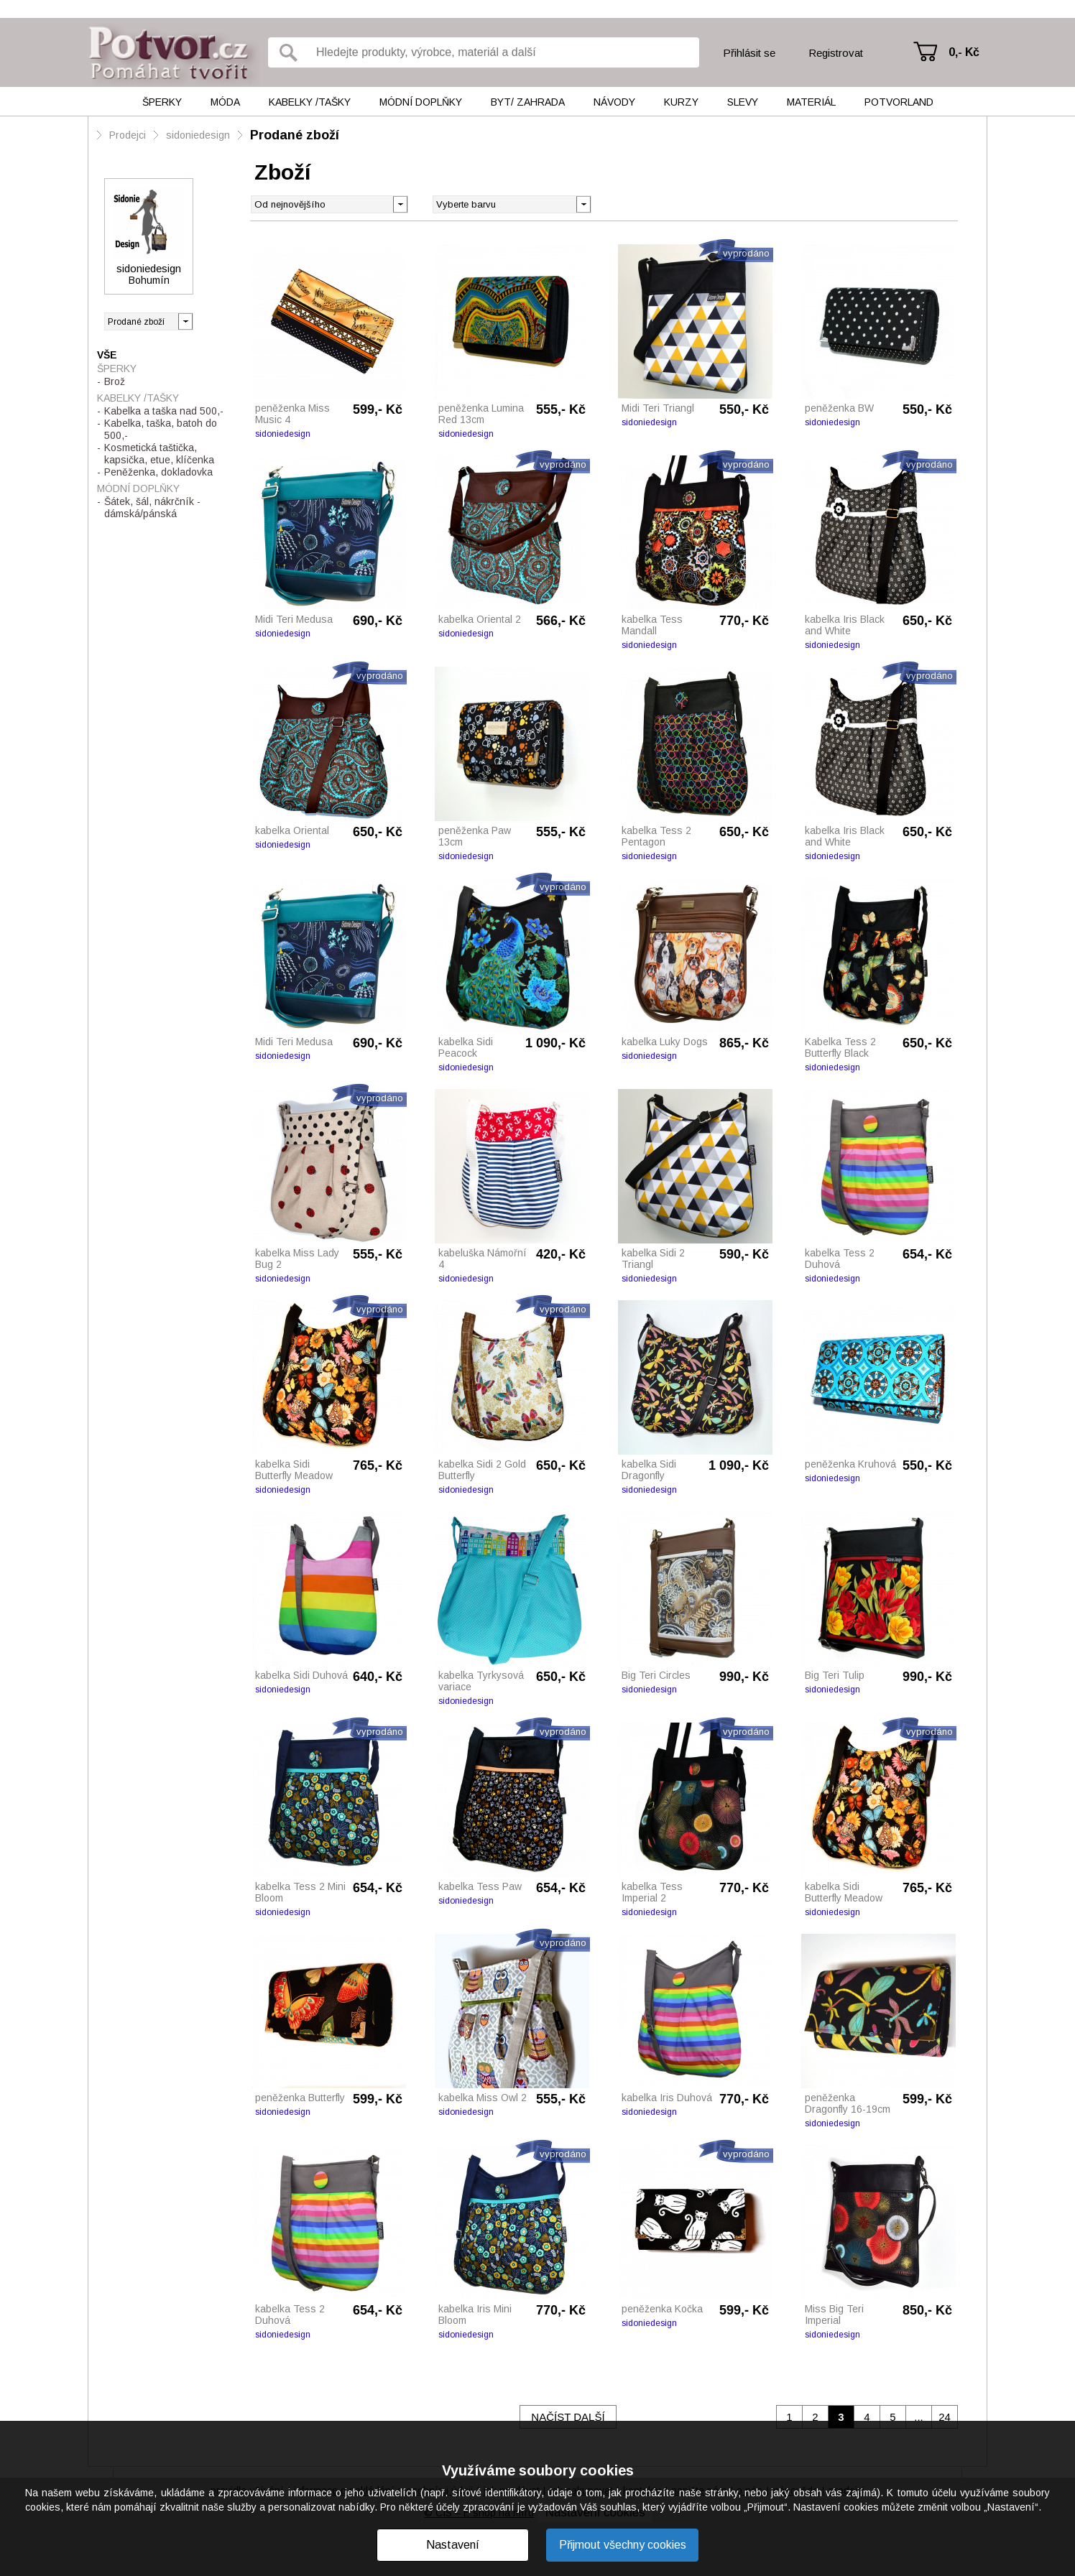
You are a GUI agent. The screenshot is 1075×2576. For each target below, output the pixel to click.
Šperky (162, 102)
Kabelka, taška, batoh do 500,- (160, 429)
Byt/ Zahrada (528, 102)
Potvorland (898, 102)
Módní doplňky (420, 102)
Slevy (742, 102)
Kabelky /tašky (310, 102)
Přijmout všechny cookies (622, 2545)
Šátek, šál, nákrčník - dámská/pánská (152, 507)
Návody (614, 102)
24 (944, 2417)
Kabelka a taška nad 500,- (163, 411)
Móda (225, 102)
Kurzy (681, 102)
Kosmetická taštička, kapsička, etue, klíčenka (159, 453)
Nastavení (452, 2545)
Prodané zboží (294, 135)
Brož (114, 381)
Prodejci (127, 135)
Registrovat (835, 53)
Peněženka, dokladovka (158, 472)
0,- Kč (964, 52)
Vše (107, 355)
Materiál (811, 102)
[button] (583, 203)
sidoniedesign (198, 135)
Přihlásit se (749, 53)
